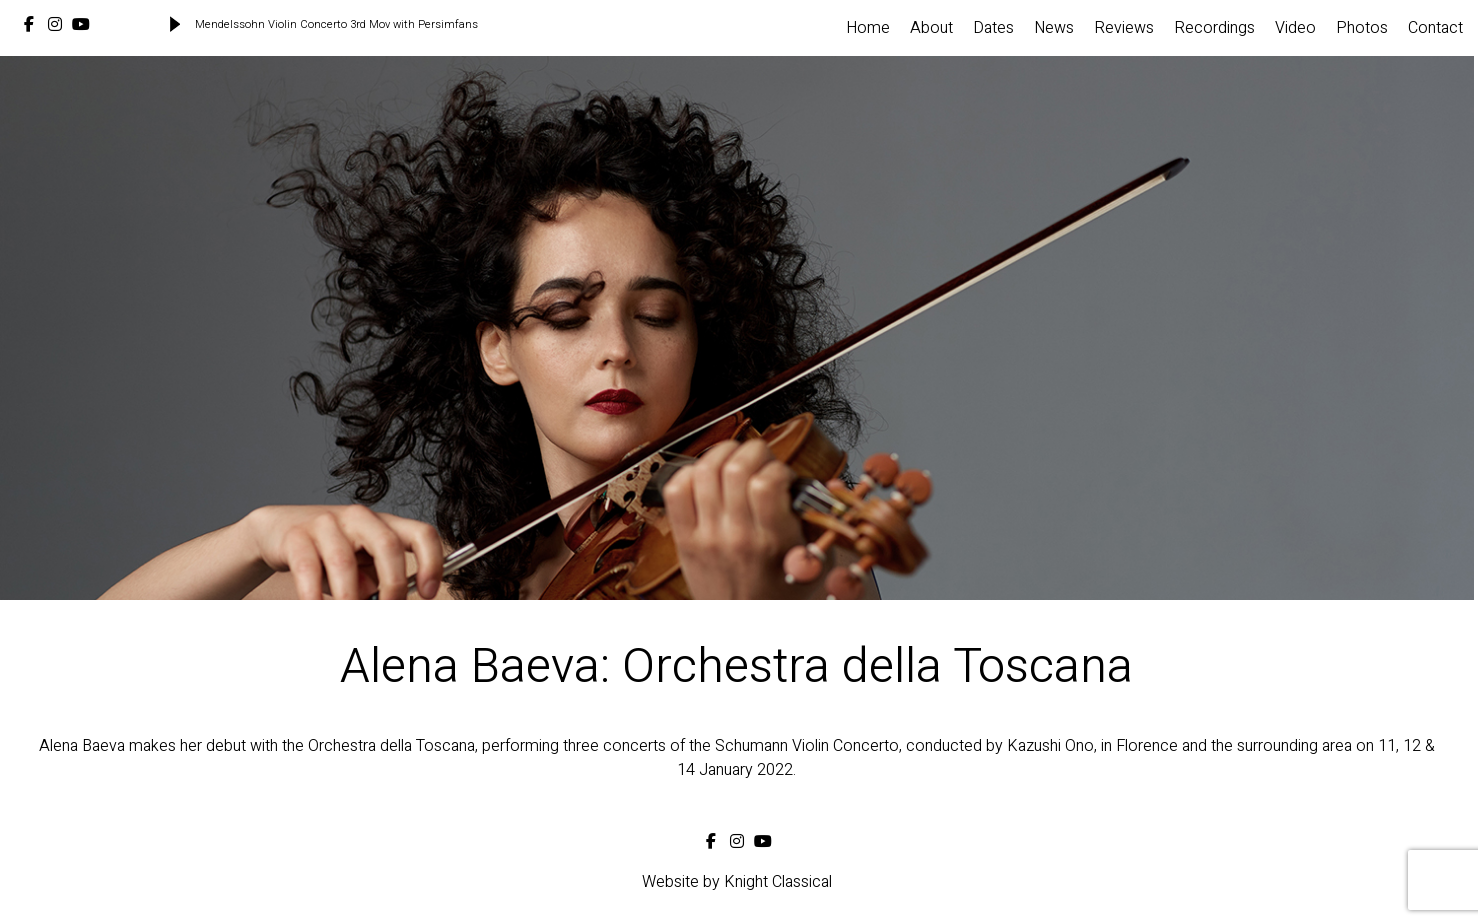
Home (868, 28)
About (931, 28)
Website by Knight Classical (737, 882)
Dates (993, 28)
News (1054, 28)
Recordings (1214, 28)
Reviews (1124, 28)
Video (1295, 28)
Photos (1362, 28)
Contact (1435, 28)
